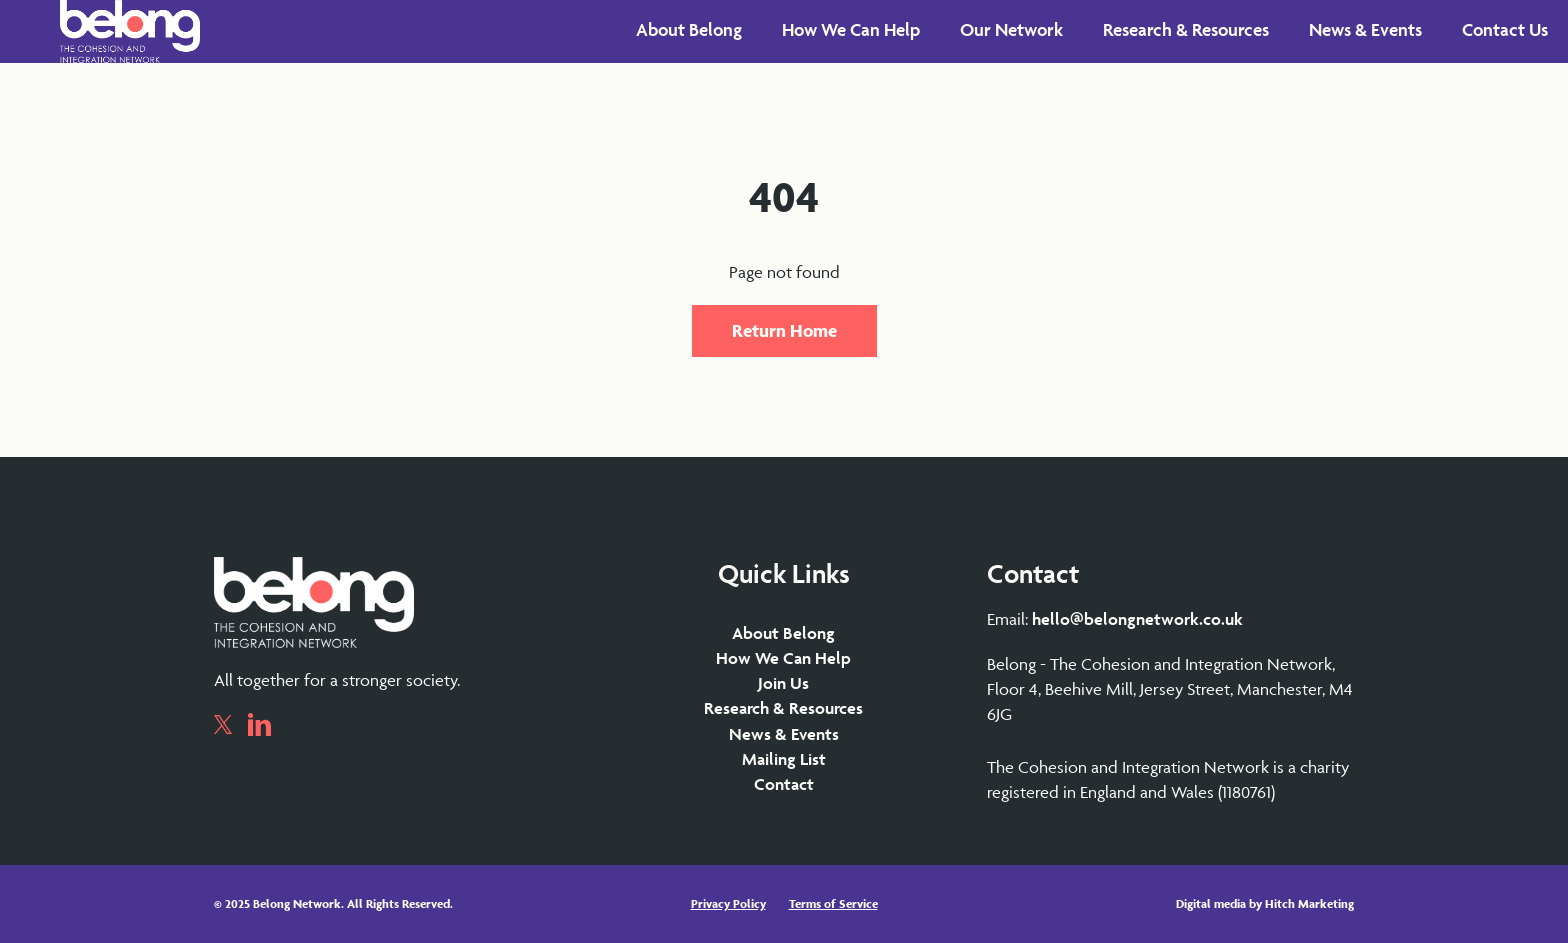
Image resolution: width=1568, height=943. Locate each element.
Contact (784, 784)
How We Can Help (783, 658)
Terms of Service (833, 903)
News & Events (784, 734)
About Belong (783, 633)
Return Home (784, 330)
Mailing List (784, 759)
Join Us (783, 683)
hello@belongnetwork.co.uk (1137, 619)
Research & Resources (783, 708)
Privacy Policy (728, 903)
